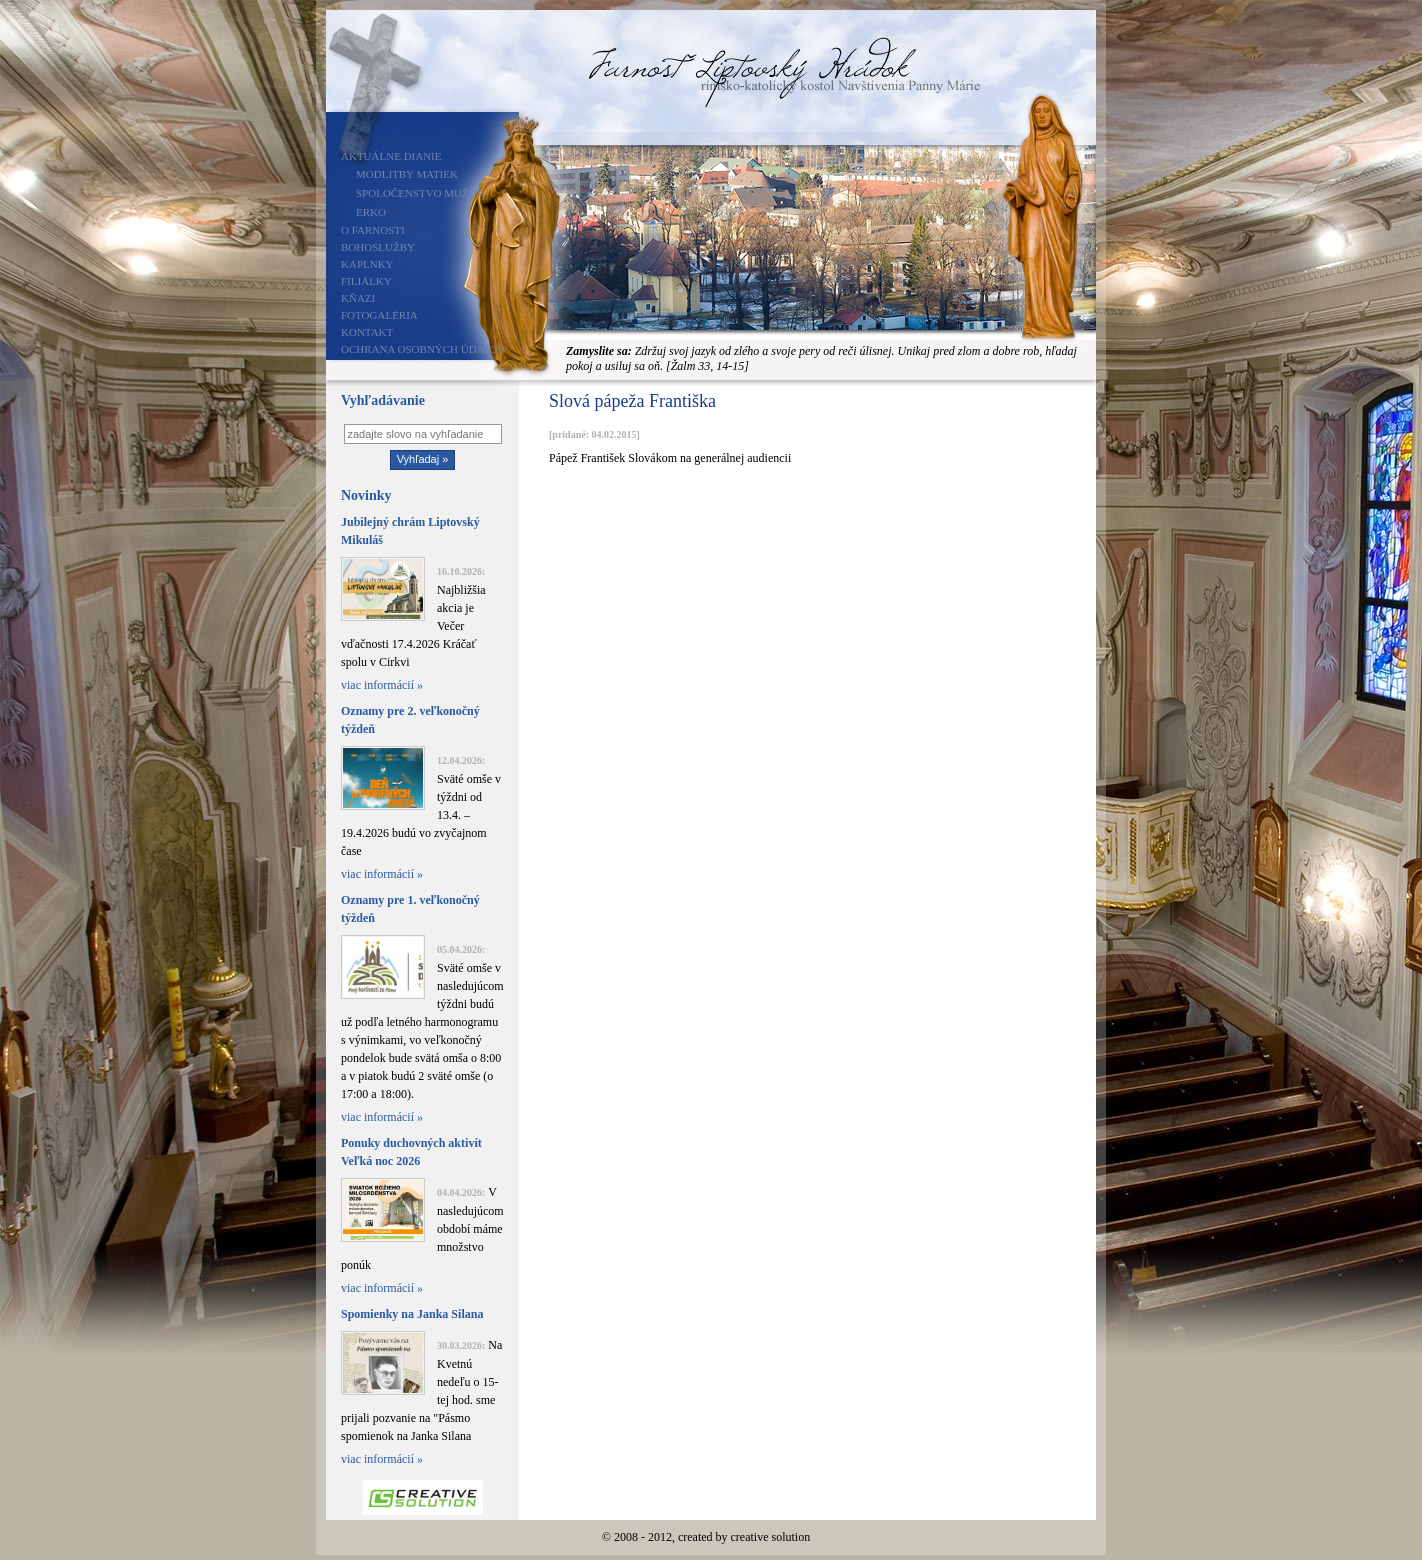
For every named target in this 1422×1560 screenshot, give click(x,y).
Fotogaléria (379, 315)
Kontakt (367, 332)
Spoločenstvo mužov (420, 193)
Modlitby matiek (407, 174)
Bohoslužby (378, 247)
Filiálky (366, 281)
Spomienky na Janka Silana (412, 1314)
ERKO (371, 212)
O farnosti (373, 230)
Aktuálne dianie (391, 156)
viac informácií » (382, 685)
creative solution (771, 1537)
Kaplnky (367, 264)
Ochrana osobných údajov (423, 349)
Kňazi (358, 298)
